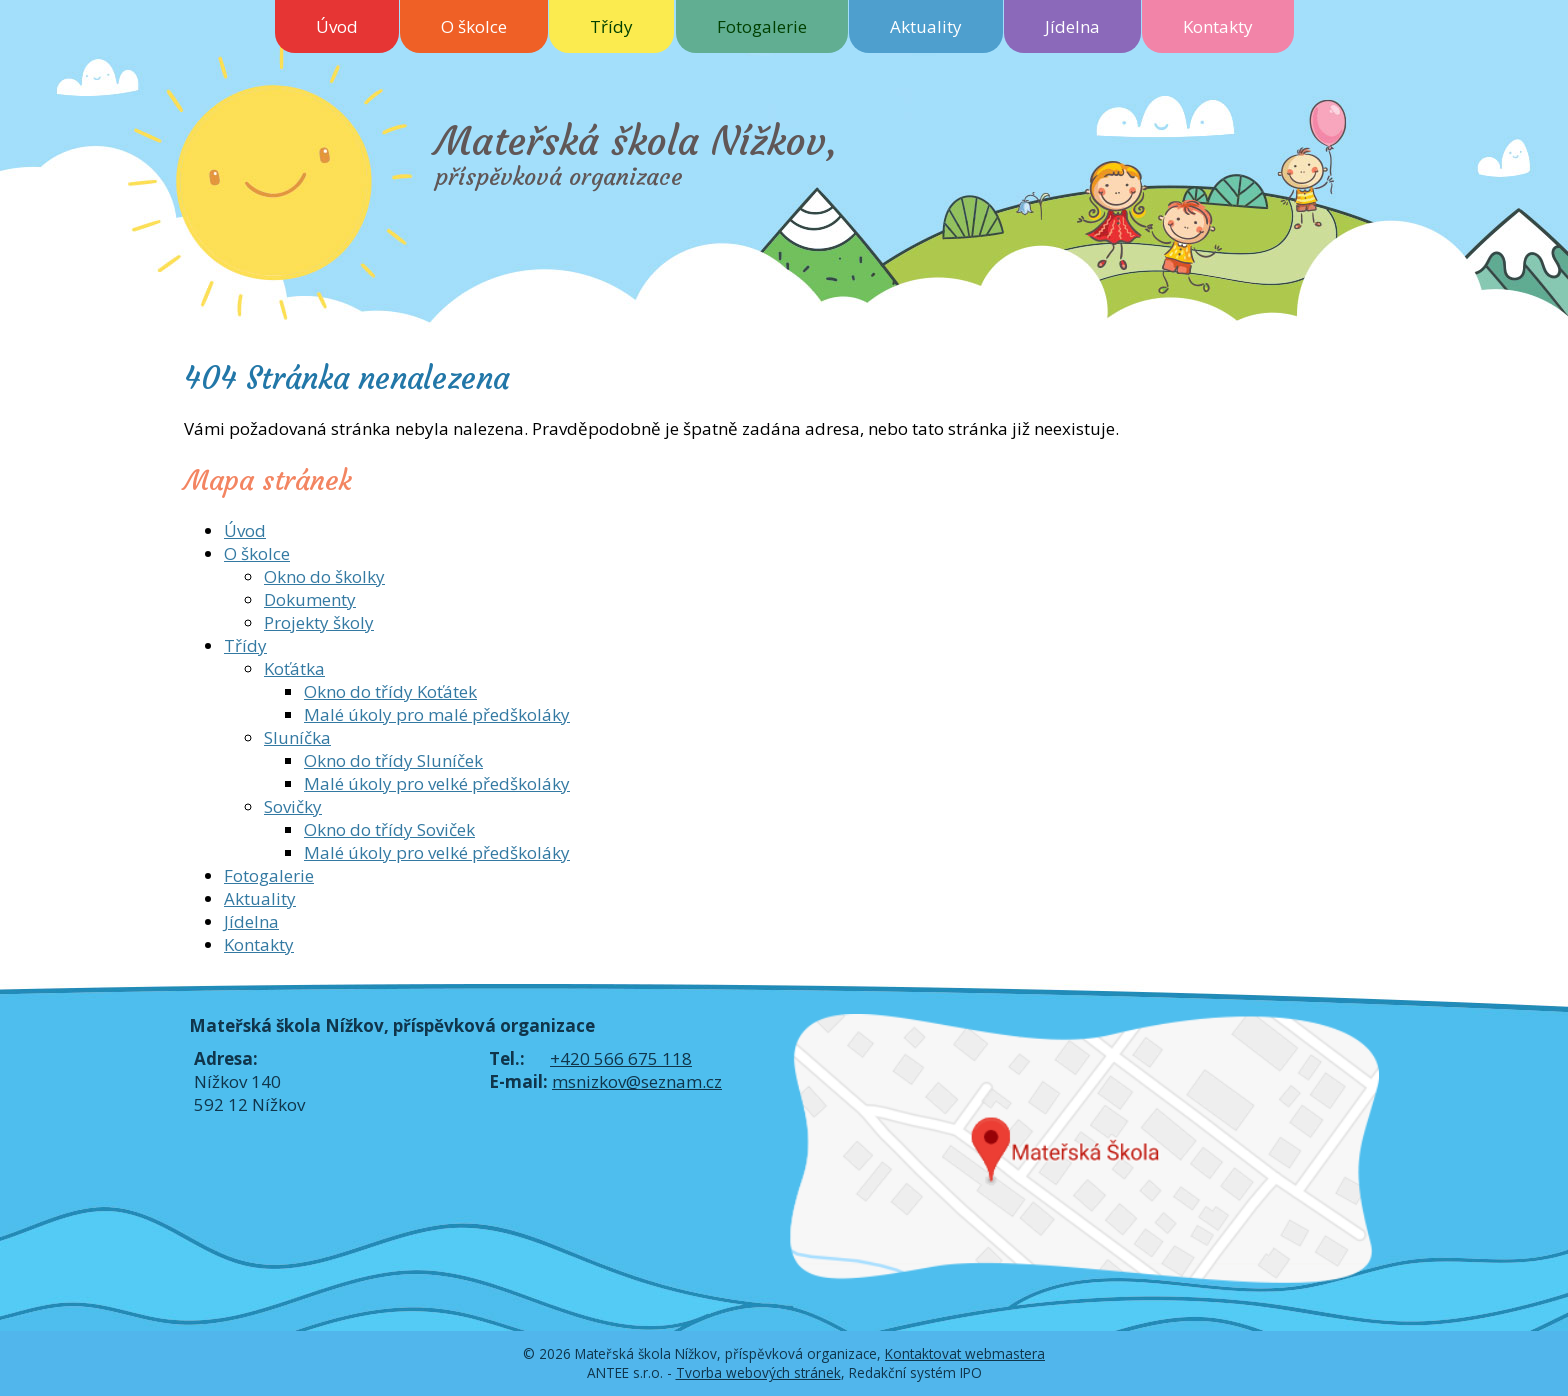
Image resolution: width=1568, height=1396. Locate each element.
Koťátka (294, 668)
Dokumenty (310, 599)
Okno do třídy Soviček (389, 829)
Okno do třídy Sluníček (393, 760)
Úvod (337, 26)
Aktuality (926, 26)
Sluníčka (297, 737)
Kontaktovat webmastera (965, 1353)
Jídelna (1072, 26)
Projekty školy (319, 622)
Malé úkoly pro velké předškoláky (437, 783)
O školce (474, 26)
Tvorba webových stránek (758, 1372)
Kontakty (1218, 26)
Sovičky (293, 806)
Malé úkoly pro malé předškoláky (437, 714)
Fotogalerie (762, 26)
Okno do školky (324, 576)
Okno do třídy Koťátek (390, 691)
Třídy (611, 26)
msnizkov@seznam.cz (637, 1081)
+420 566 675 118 (621, 1058)
